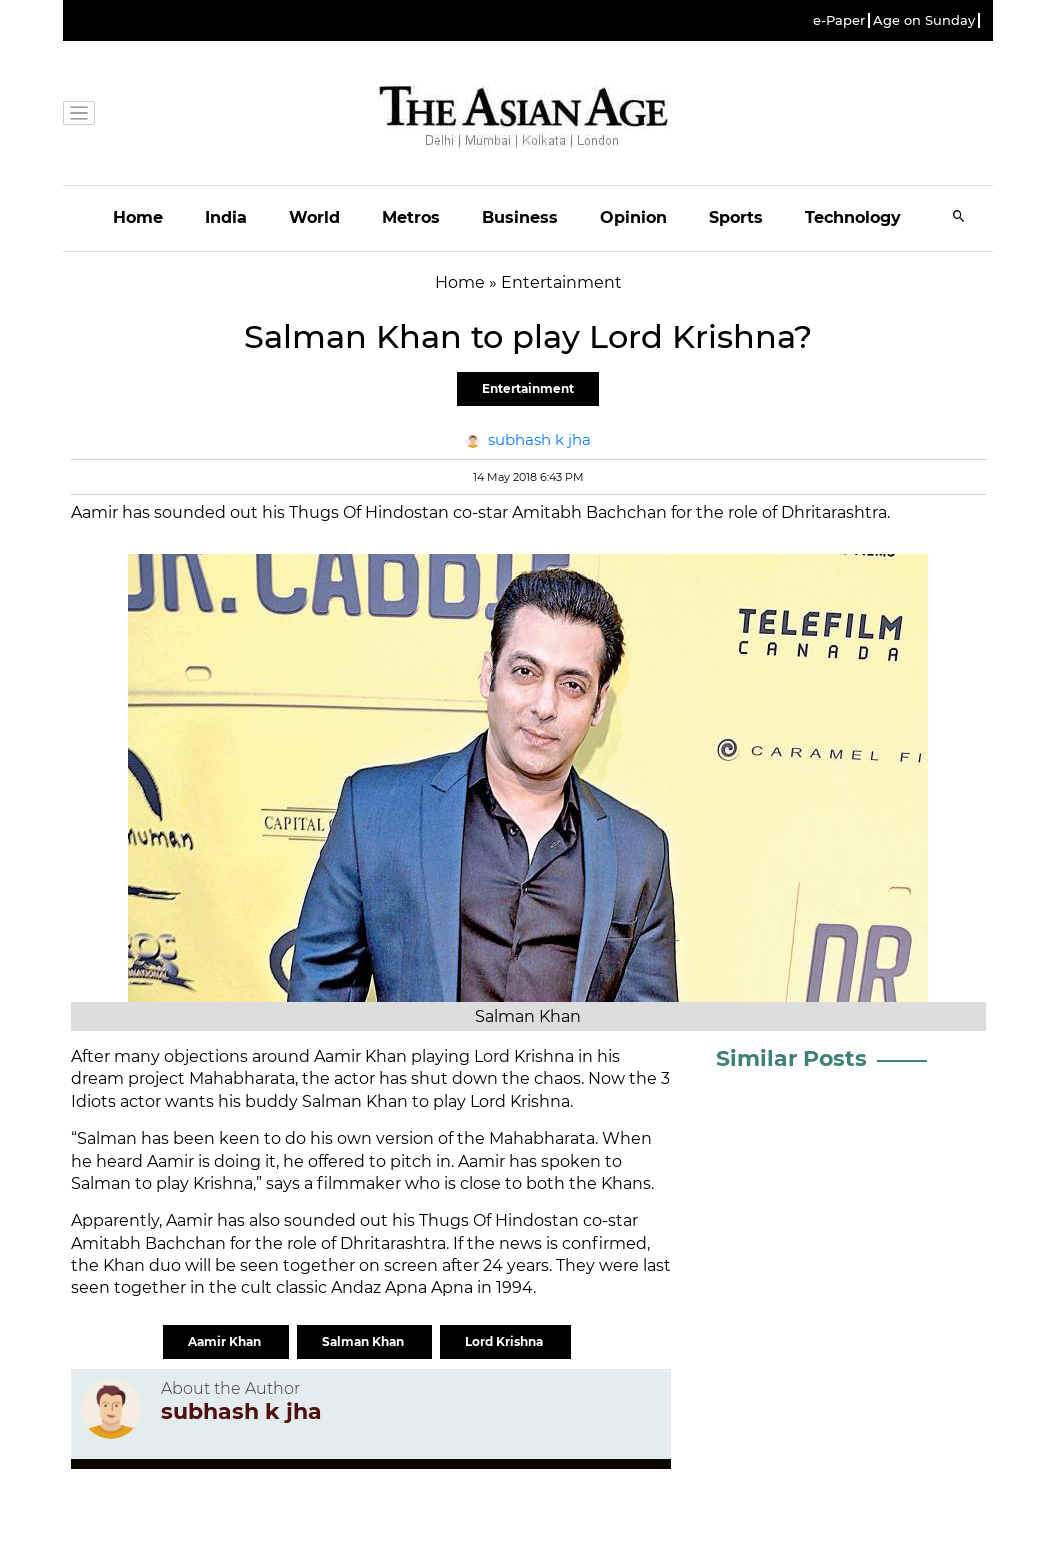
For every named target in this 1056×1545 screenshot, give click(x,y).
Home (138, 217)
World (314, 217)
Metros (411, 217)
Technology (853, 217)
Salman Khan (364, 1341)
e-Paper (839, 20)
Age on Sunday (924, 20)
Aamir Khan (226, 1341)
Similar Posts (791, 1058)
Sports (736, 217)
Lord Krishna (505, 1341)
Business (520, 217)
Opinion (633, 217)
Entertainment (528, 388)
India (226, 217)
